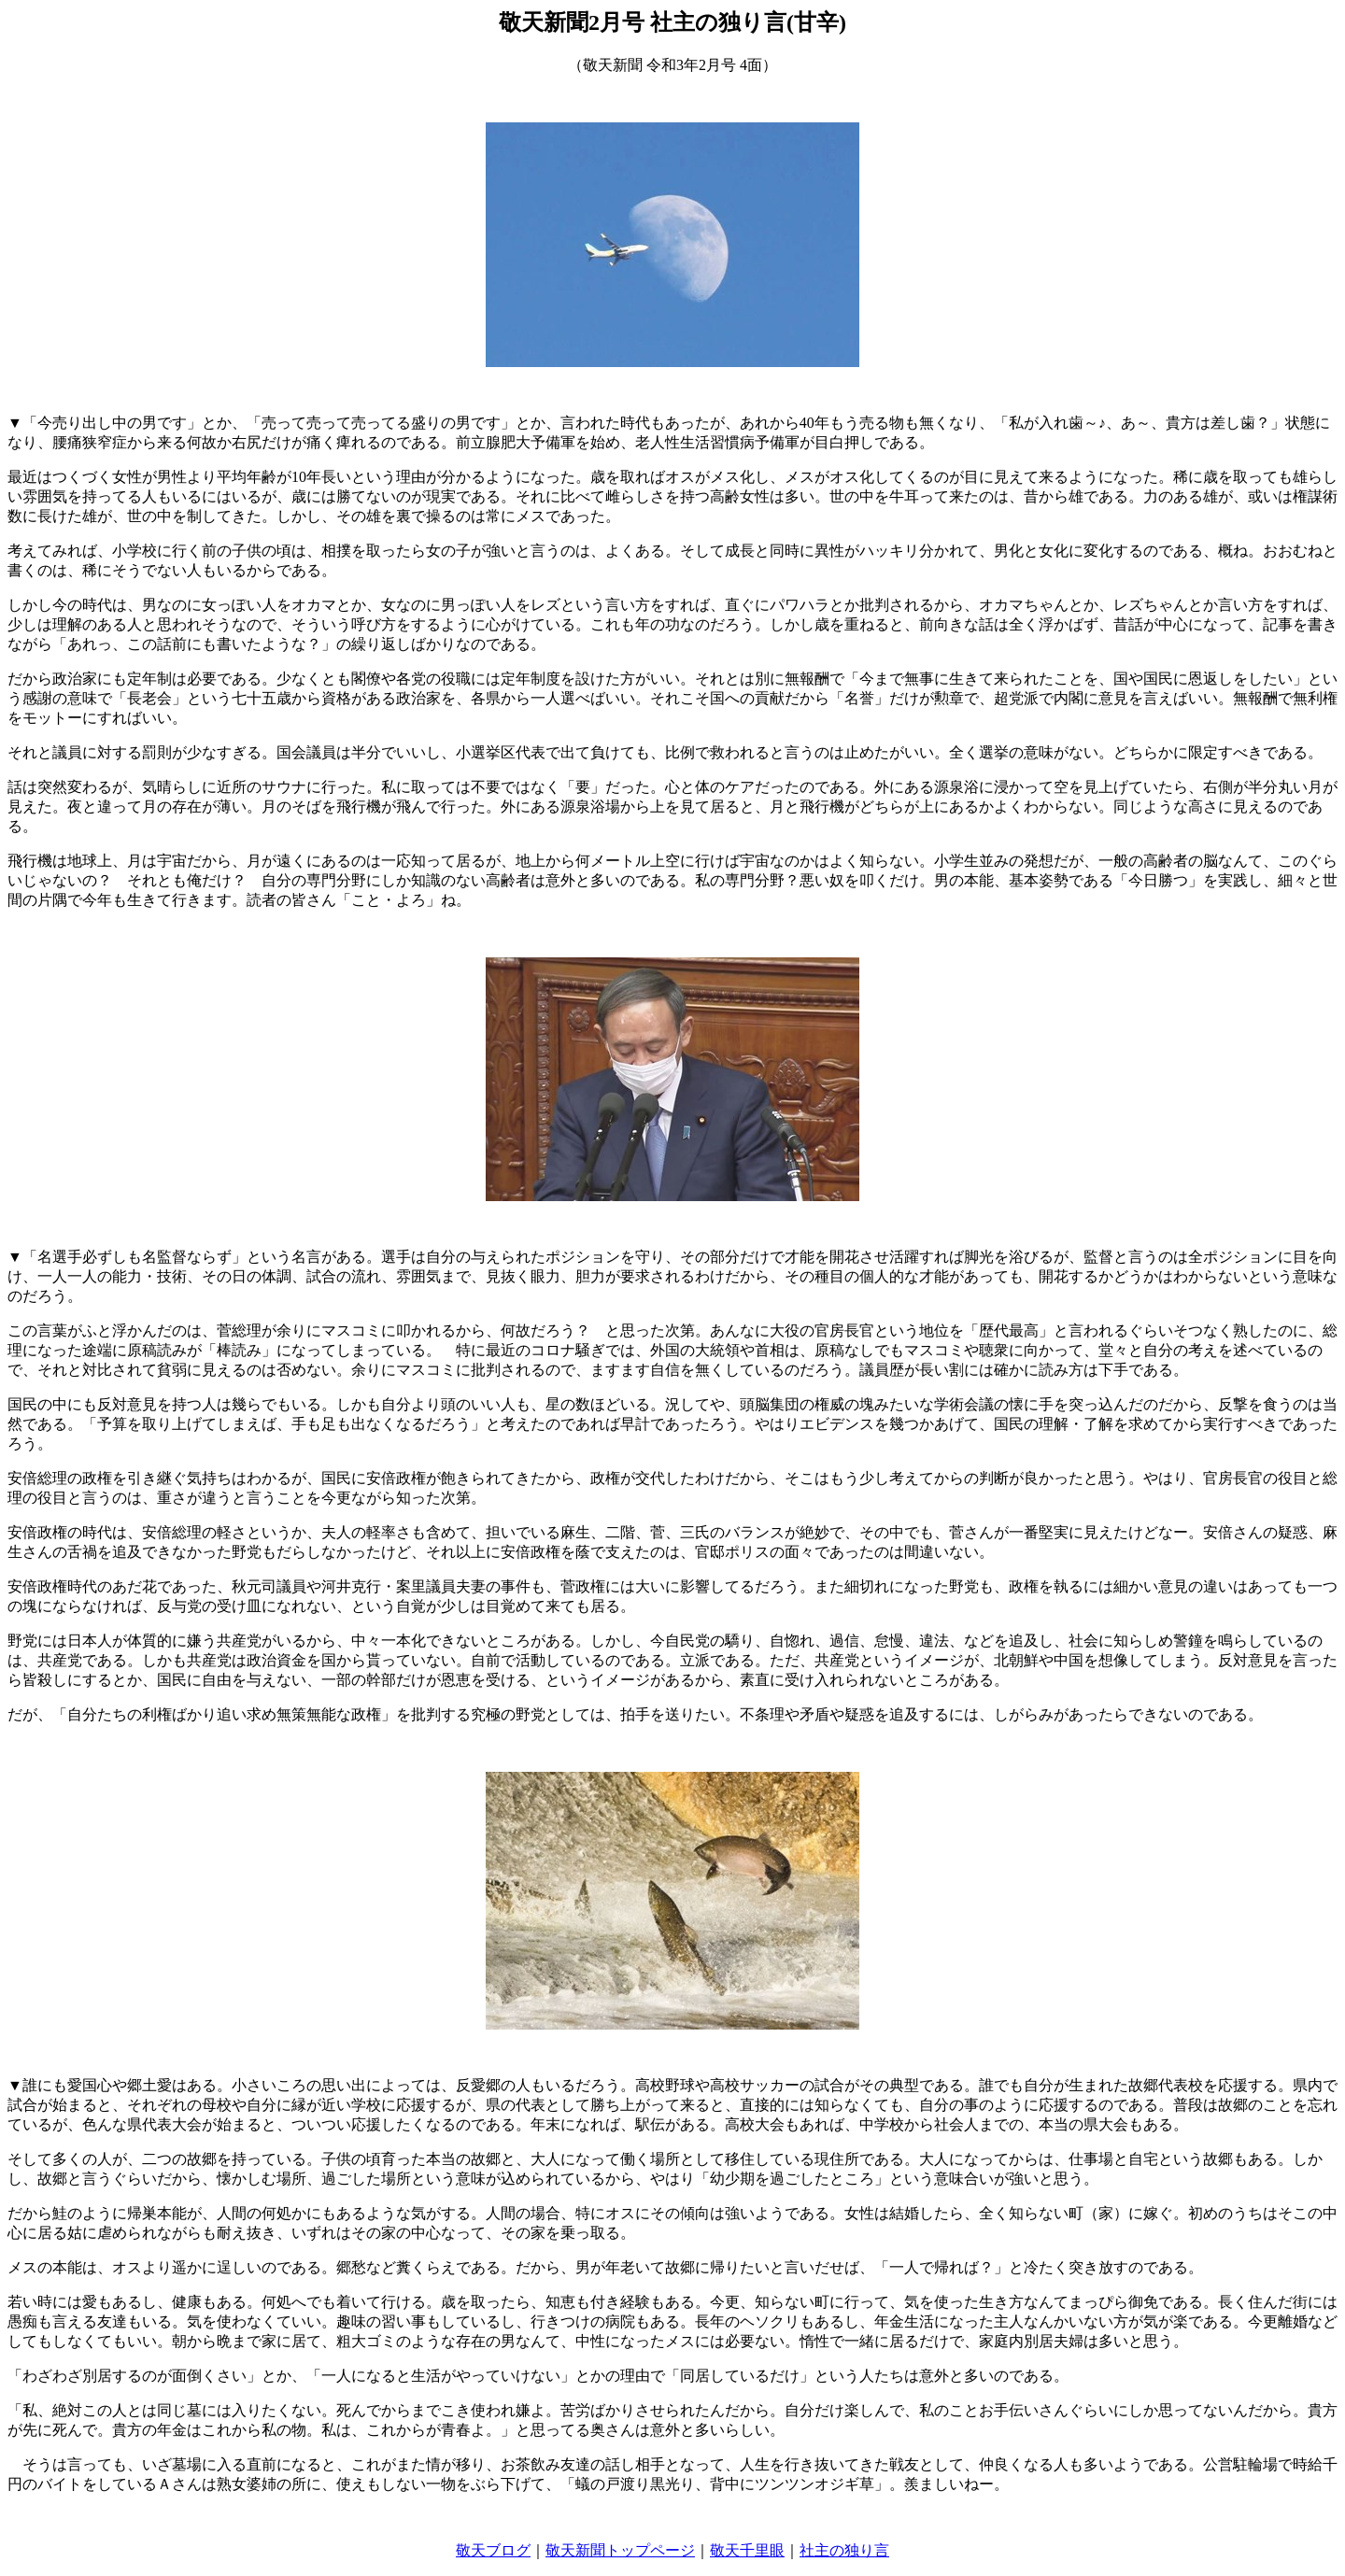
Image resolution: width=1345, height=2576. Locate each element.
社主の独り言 (844, 2550)
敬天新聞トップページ (620, 2550)
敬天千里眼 (747, 2550)
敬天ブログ (493, 2550)
